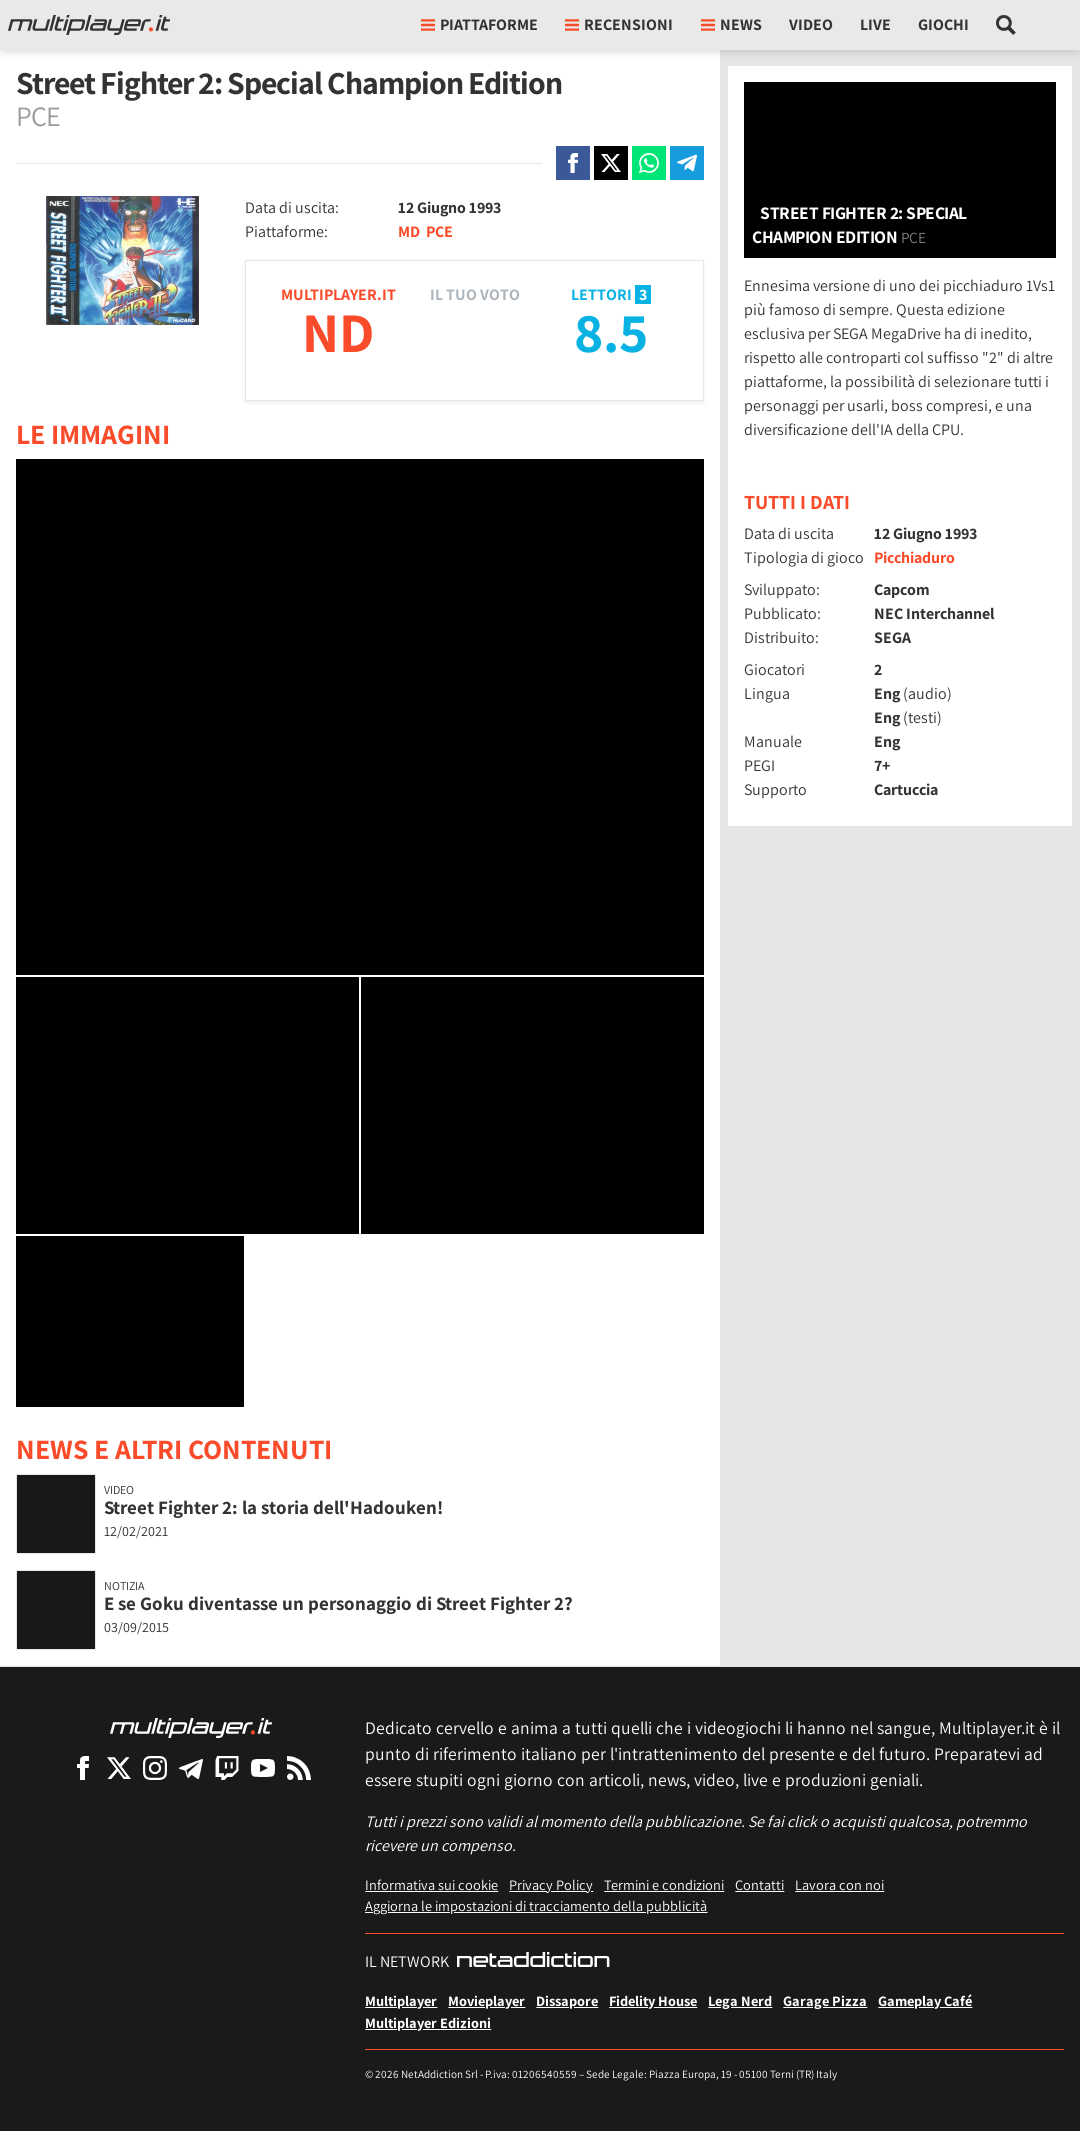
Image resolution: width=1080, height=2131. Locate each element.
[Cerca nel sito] (1006, 25)
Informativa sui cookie (431, 1884)
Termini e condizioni (664, 1884)
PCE (439, 231)
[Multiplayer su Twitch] (227, 1767)
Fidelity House (653, 2000)
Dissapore (567, 2000)
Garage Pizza (825, 2000)
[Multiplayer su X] (119, 1767)
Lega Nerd (740, 2000)
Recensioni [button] (619, 24)
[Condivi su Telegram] (687, 163)
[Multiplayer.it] (89, 25)
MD (409, 231)
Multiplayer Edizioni (428, 2022)
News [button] (731, 24)
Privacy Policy (551, 1884)
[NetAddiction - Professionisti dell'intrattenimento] (533, 1962)
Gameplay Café (925, 2000)
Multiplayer (401, 2000)
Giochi (943, 24)
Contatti (759, 1884)
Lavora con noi (839, 1884)
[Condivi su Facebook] (573, 163)
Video (811, 24)
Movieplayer (486, 2000)
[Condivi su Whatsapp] (649, 163)
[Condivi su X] (611, 163)
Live (875, 24)
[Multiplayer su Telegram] (191, 1767)
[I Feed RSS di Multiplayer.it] (299, 1767)
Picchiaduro (914, 557)
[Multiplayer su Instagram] (155, 1767)
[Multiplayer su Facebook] (83, 1767)
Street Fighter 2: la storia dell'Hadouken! (273, 1507)
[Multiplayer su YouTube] (263, 1767)
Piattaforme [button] (479, 24)
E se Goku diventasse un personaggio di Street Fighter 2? (338, 1603)
